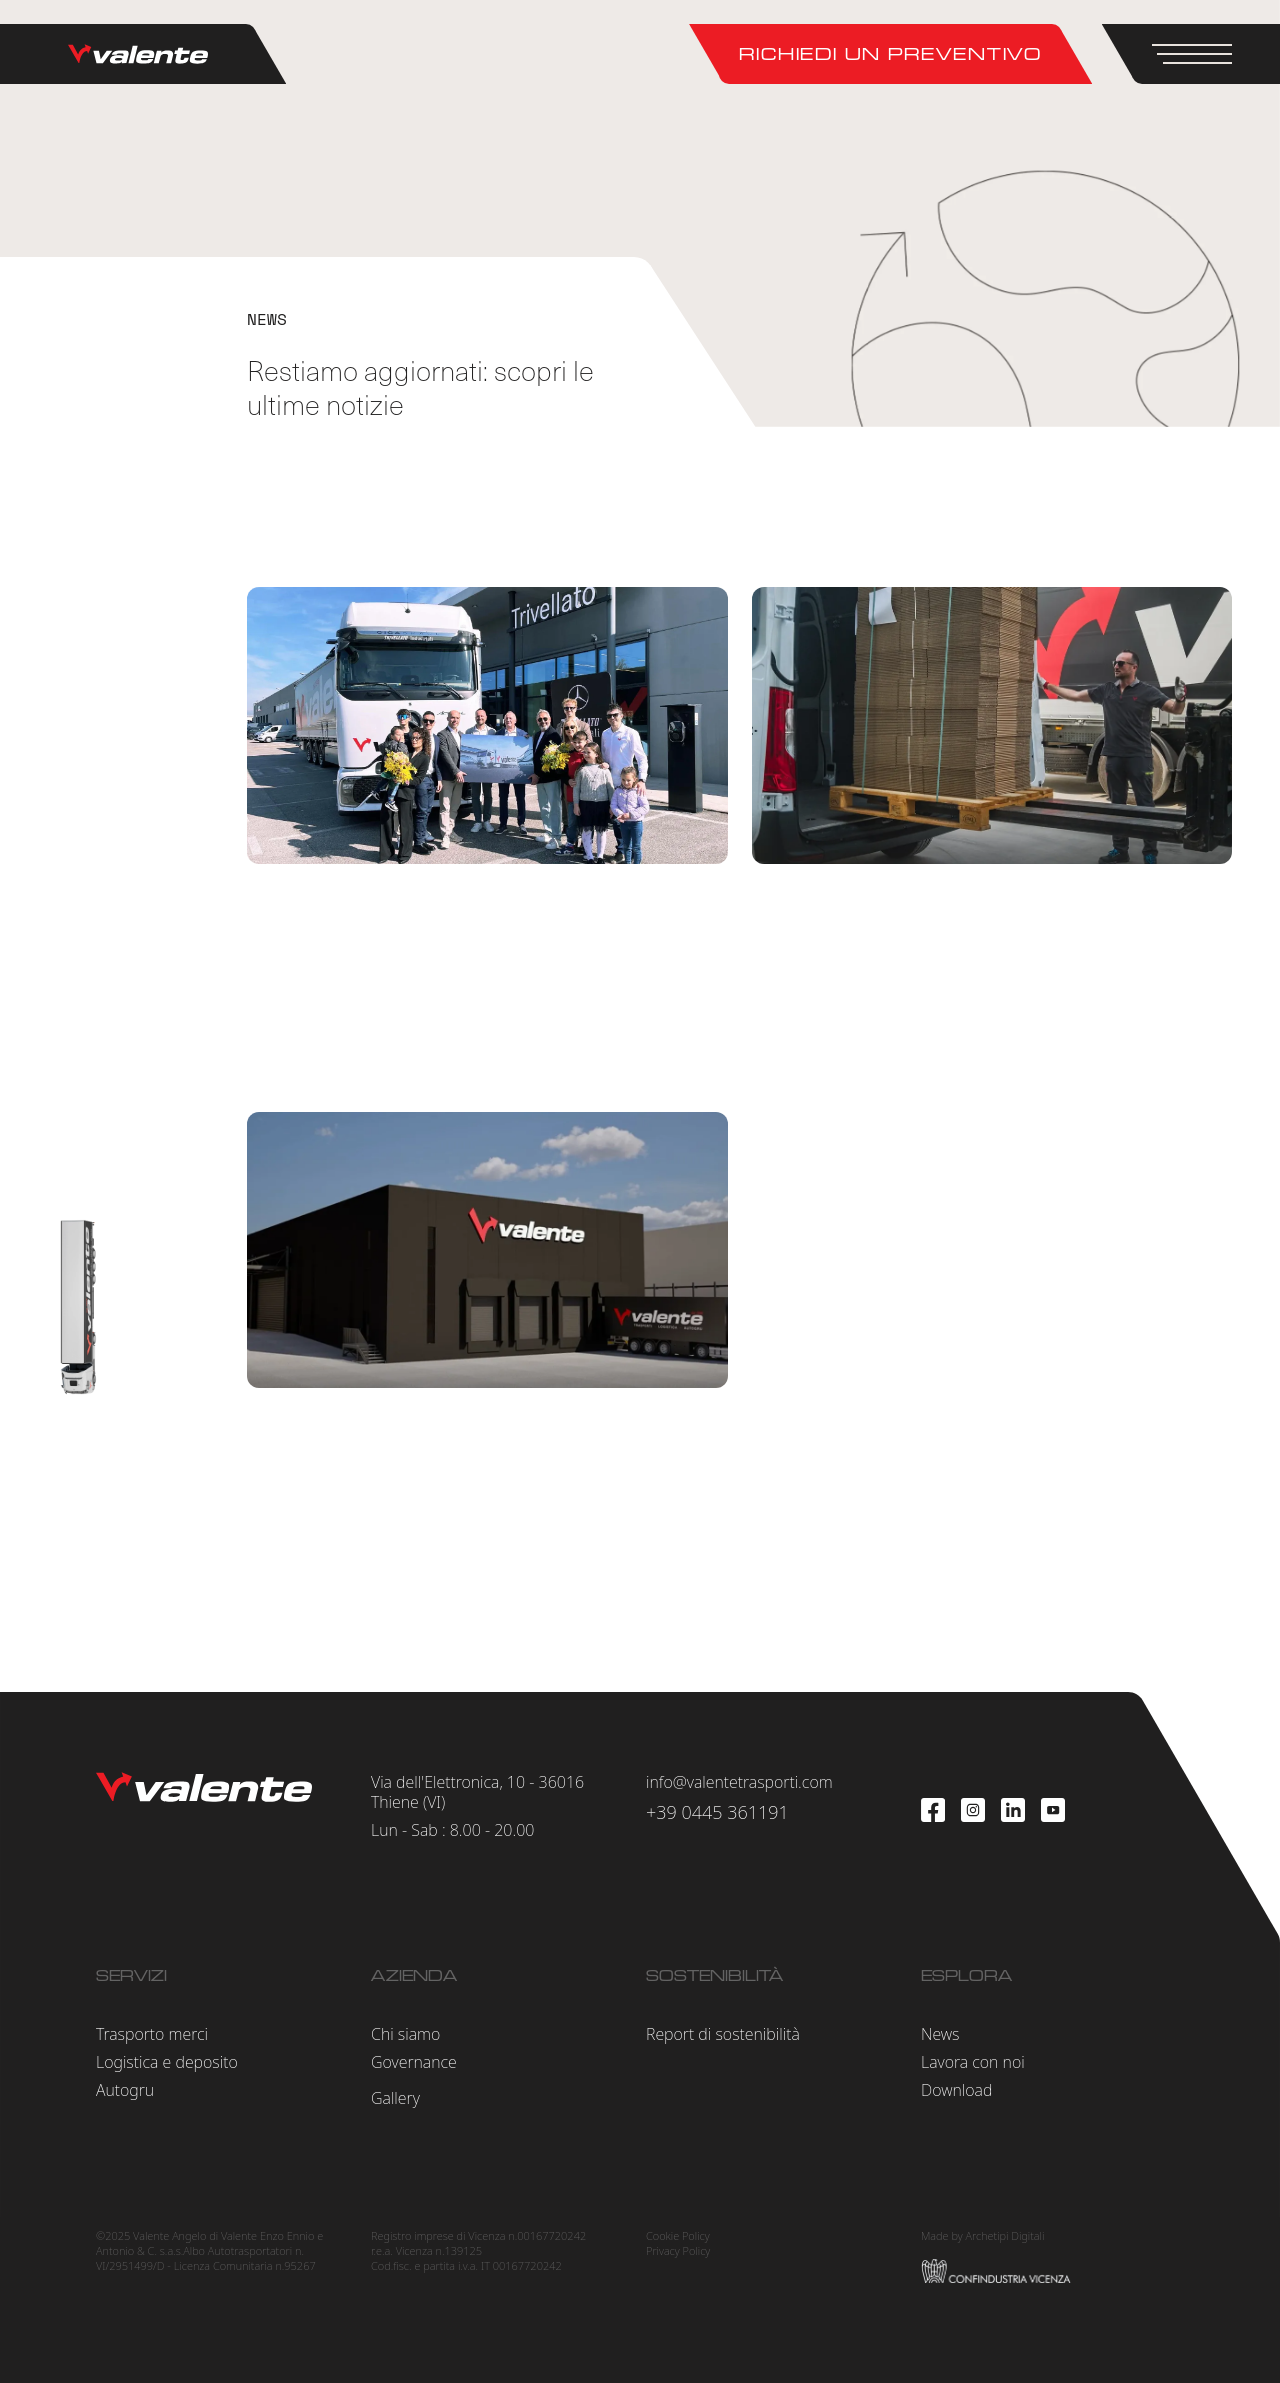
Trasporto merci (152, 2034)
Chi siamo (405, 2034)
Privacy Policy (678, 2250)
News (940, 2034)
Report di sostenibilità (723, 2034)
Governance (414, 2062)
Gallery (395, 2098)
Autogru (125, 2090)
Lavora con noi (973, 2062)
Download (956, 2090)
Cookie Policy (678, 2235)
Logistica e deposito (167, 2062)
